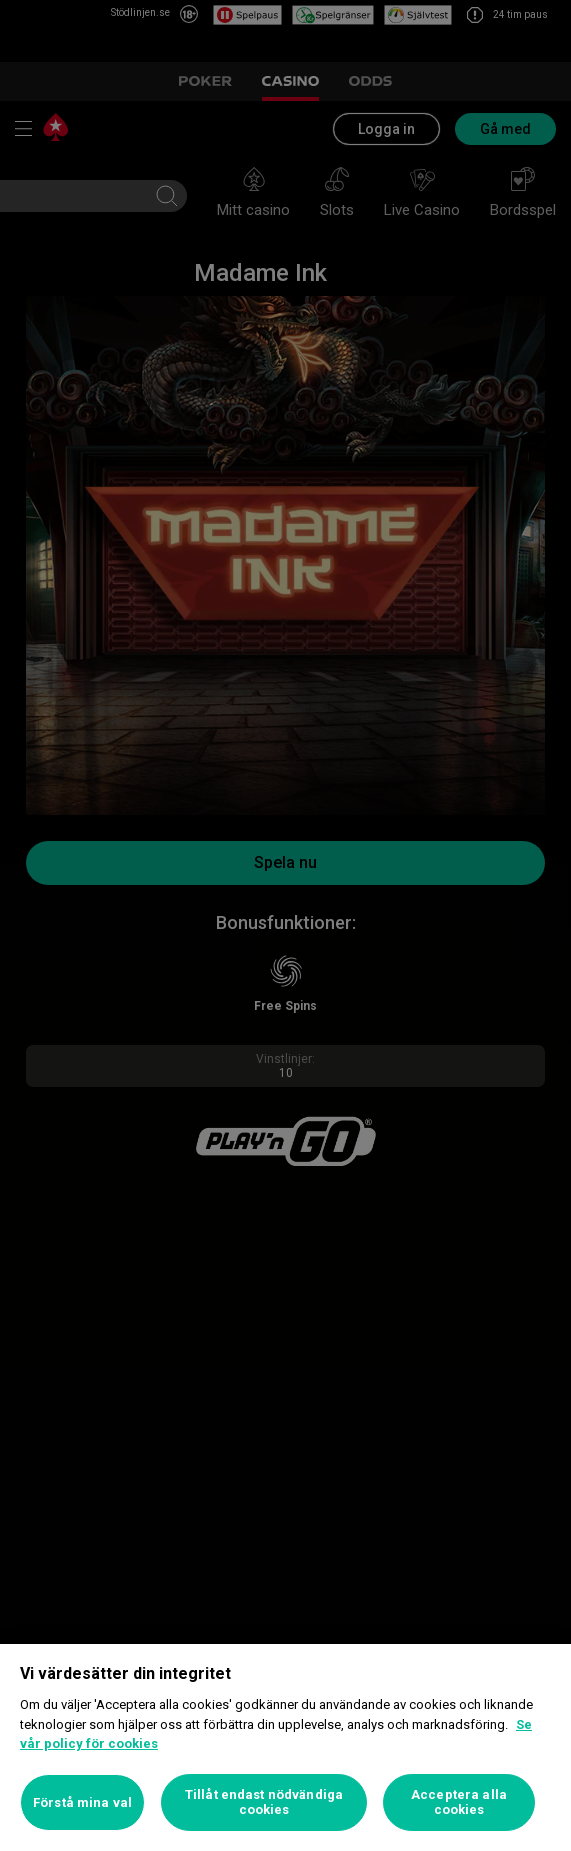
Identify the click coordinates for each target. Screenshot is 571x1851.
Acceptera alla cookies (459, 1802)
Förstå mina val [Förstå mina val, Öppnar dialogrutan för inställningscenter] (82, 1802)
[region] (285, 1747)
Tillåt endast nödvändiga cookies (264, 1802)
